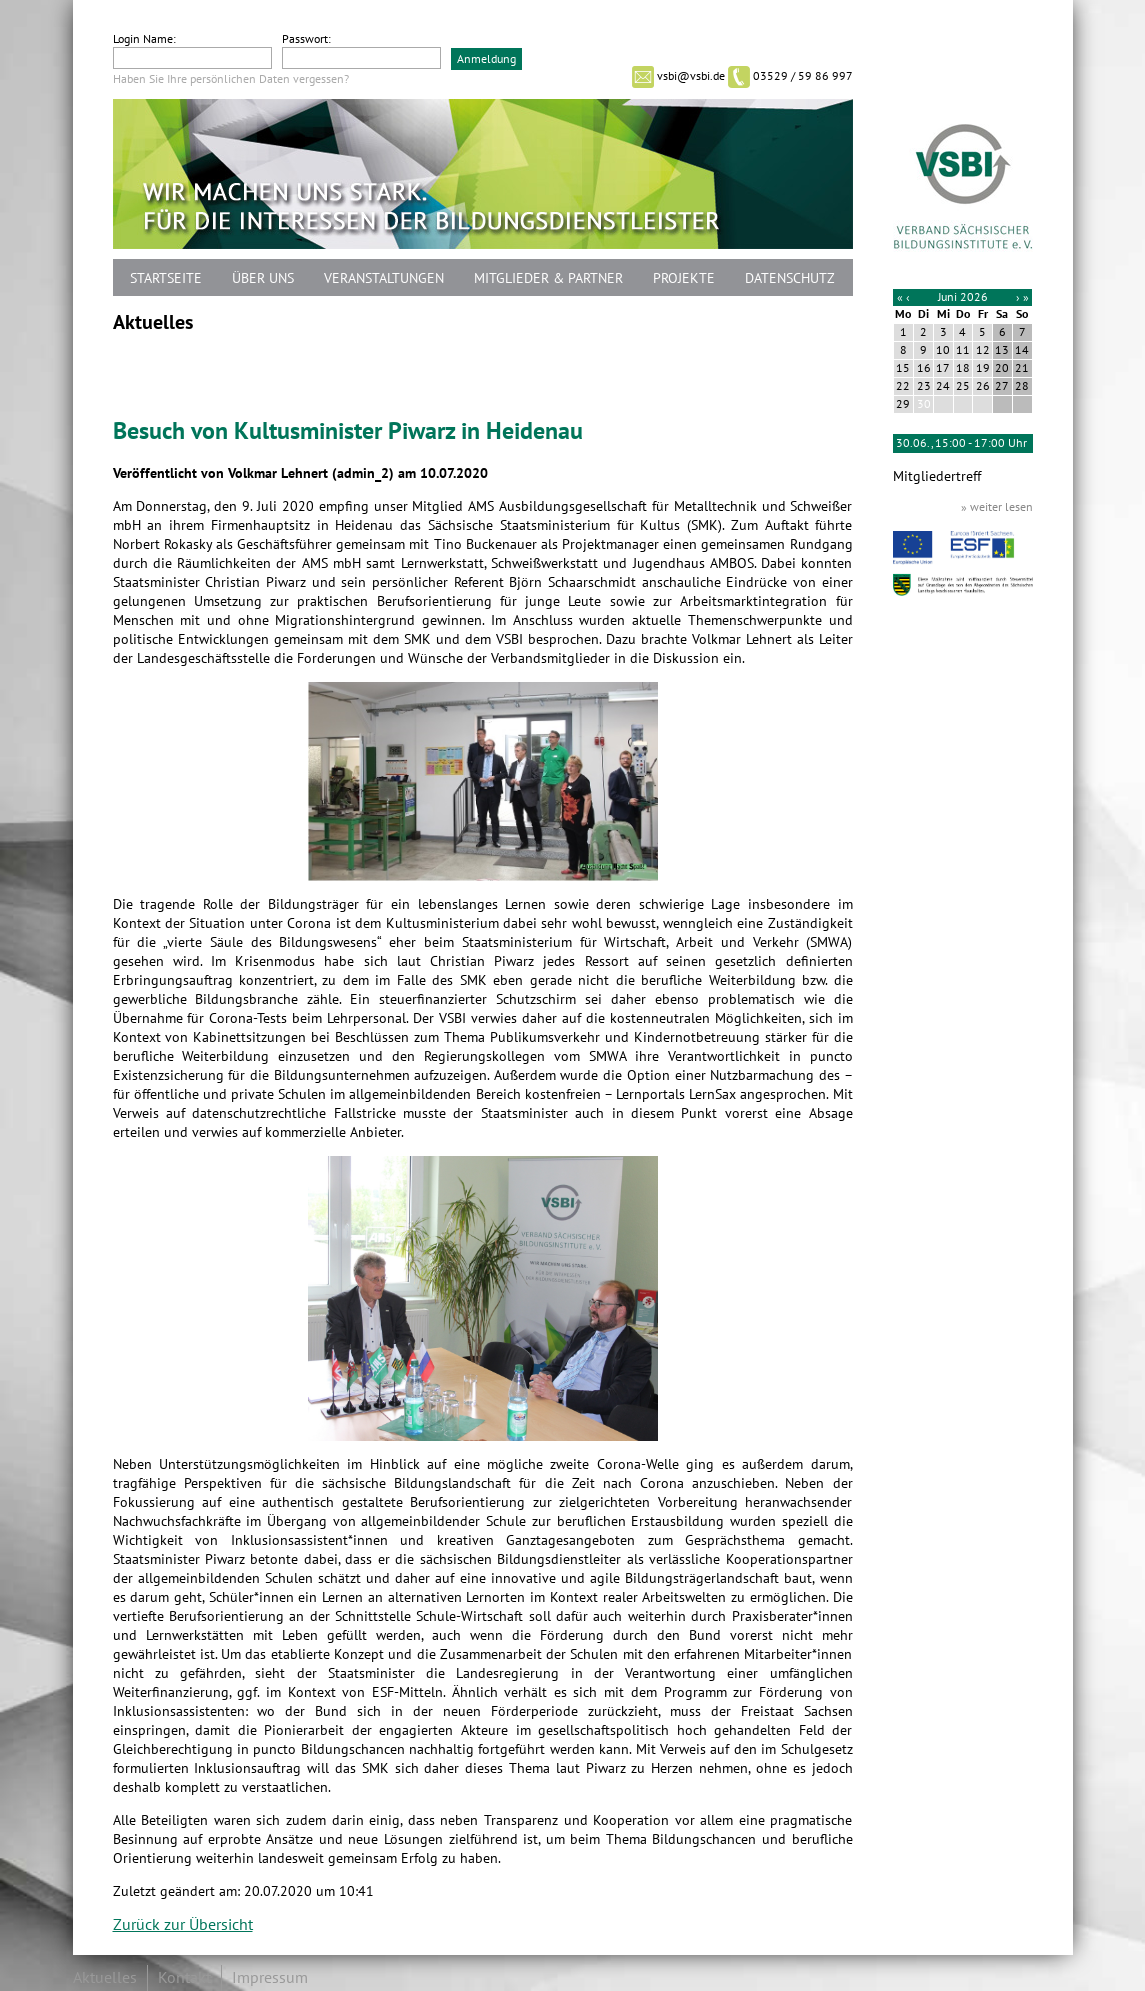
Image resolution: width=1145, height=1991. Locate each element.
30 (924, 404)
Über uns (263, 278)
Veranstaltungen (384, 278)
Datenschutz (790, 278)
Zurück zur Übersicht (183, 1925)
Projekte (684, 278)
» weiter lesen (997, 507)
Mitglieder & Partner (548, 278)
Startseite (166, 278)
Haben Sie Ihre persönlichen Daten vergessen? (231, 79)
